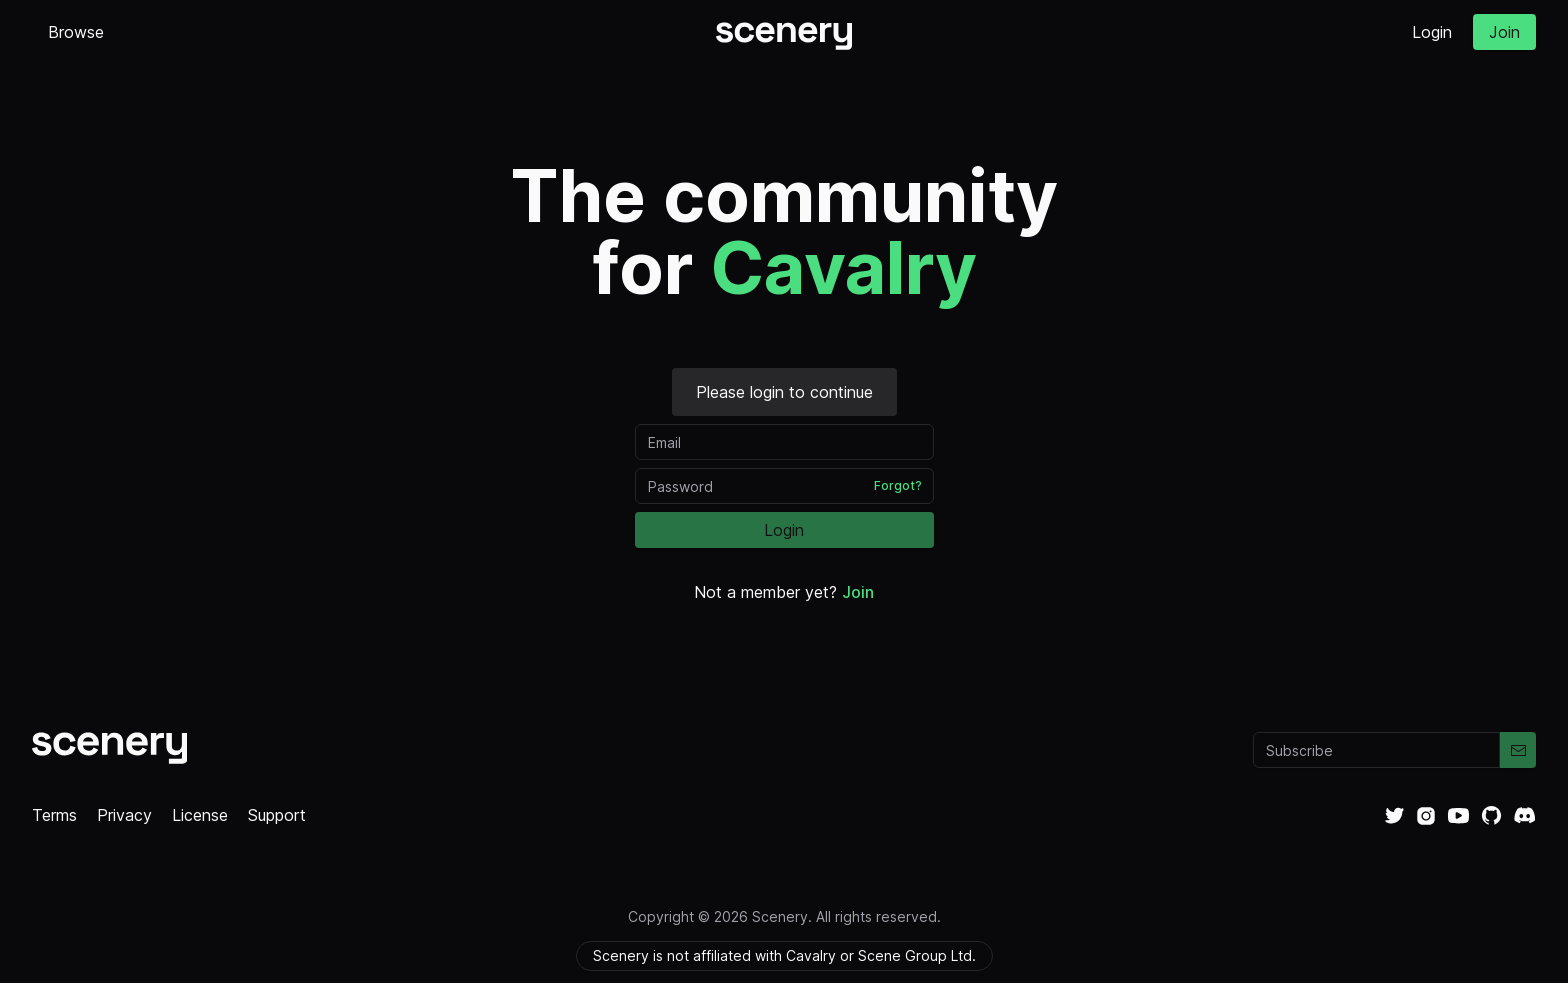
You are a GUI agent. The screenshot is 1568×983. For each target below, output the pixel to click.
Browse (76, 32)
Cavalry (843, 267)
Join (1504, 32)
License (200, 815)
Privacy (124, 815)
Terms (54, 815)
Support (277, 815)
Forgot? (898, 485)
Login (1432, 32)
